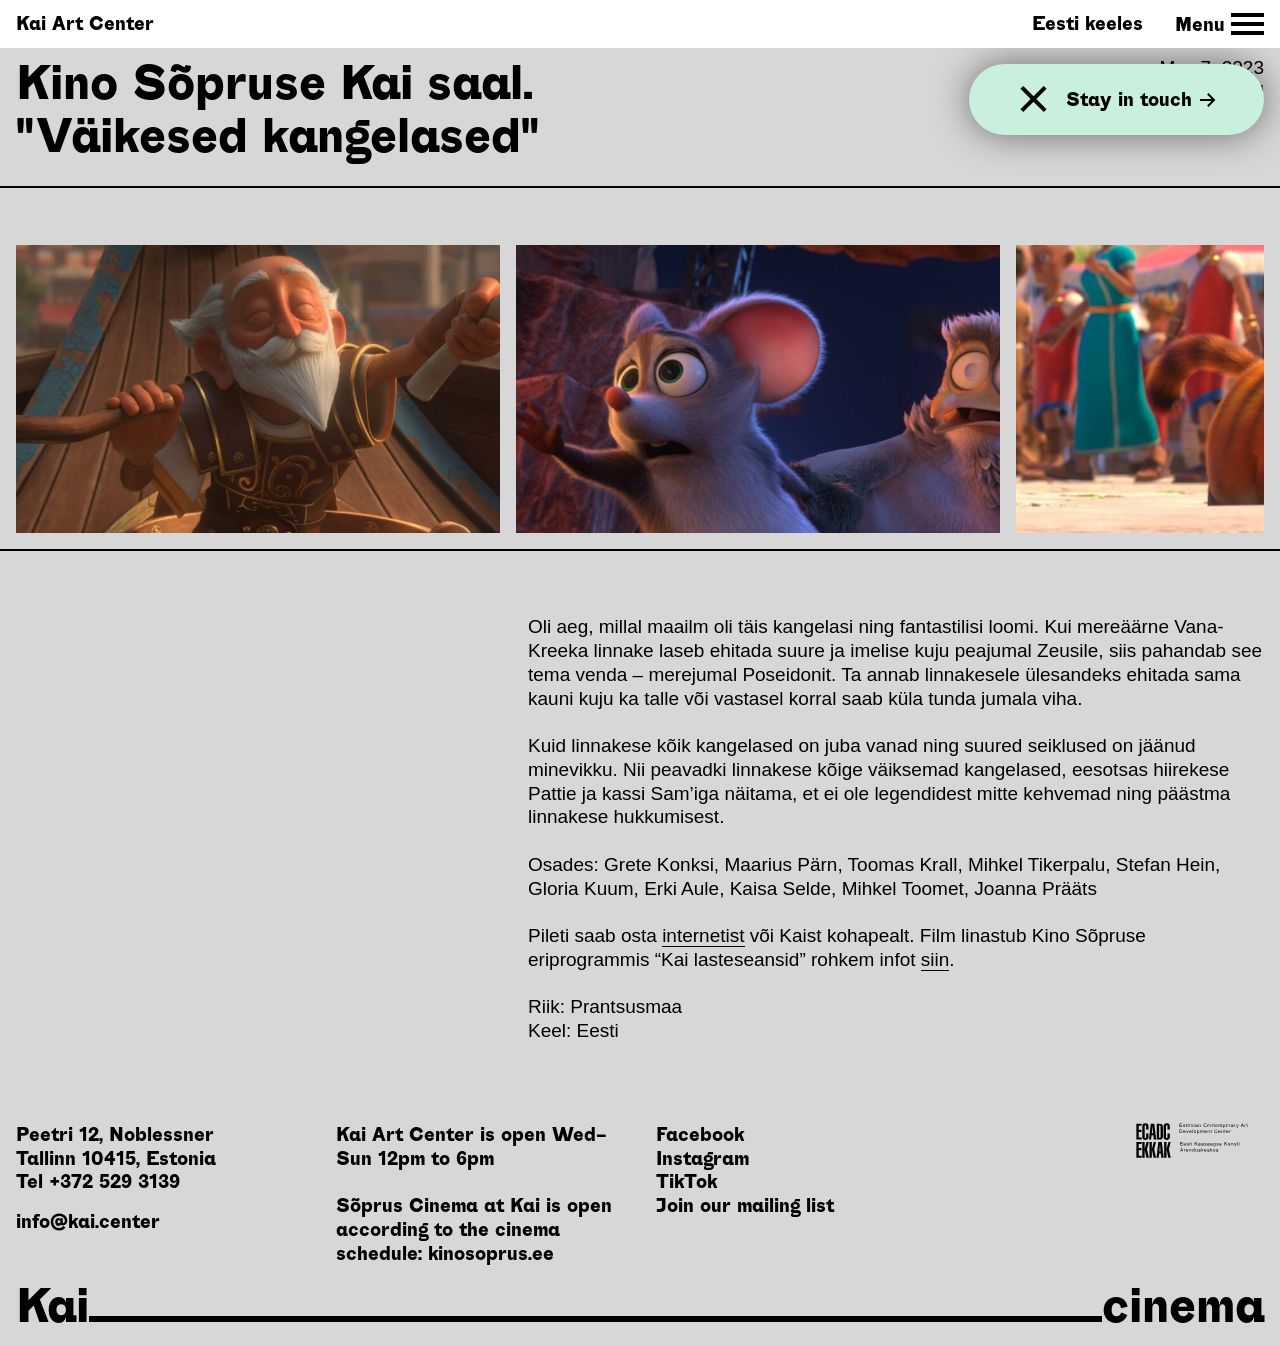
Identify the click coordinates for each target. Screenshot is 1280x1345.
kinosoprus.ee (491, 1253)
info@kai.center (88, 1221)
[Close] (1033, 99)
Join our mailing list (745, 1205)
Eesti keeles (1087, 23)
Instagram (702, 1158)
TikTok (686, 1181)
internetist (703, 935)
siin (935, 959)
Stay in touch (1141, 99)
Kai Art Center (85, 23)
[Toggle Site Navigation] (1219, 24)
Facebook (700, 1134)
